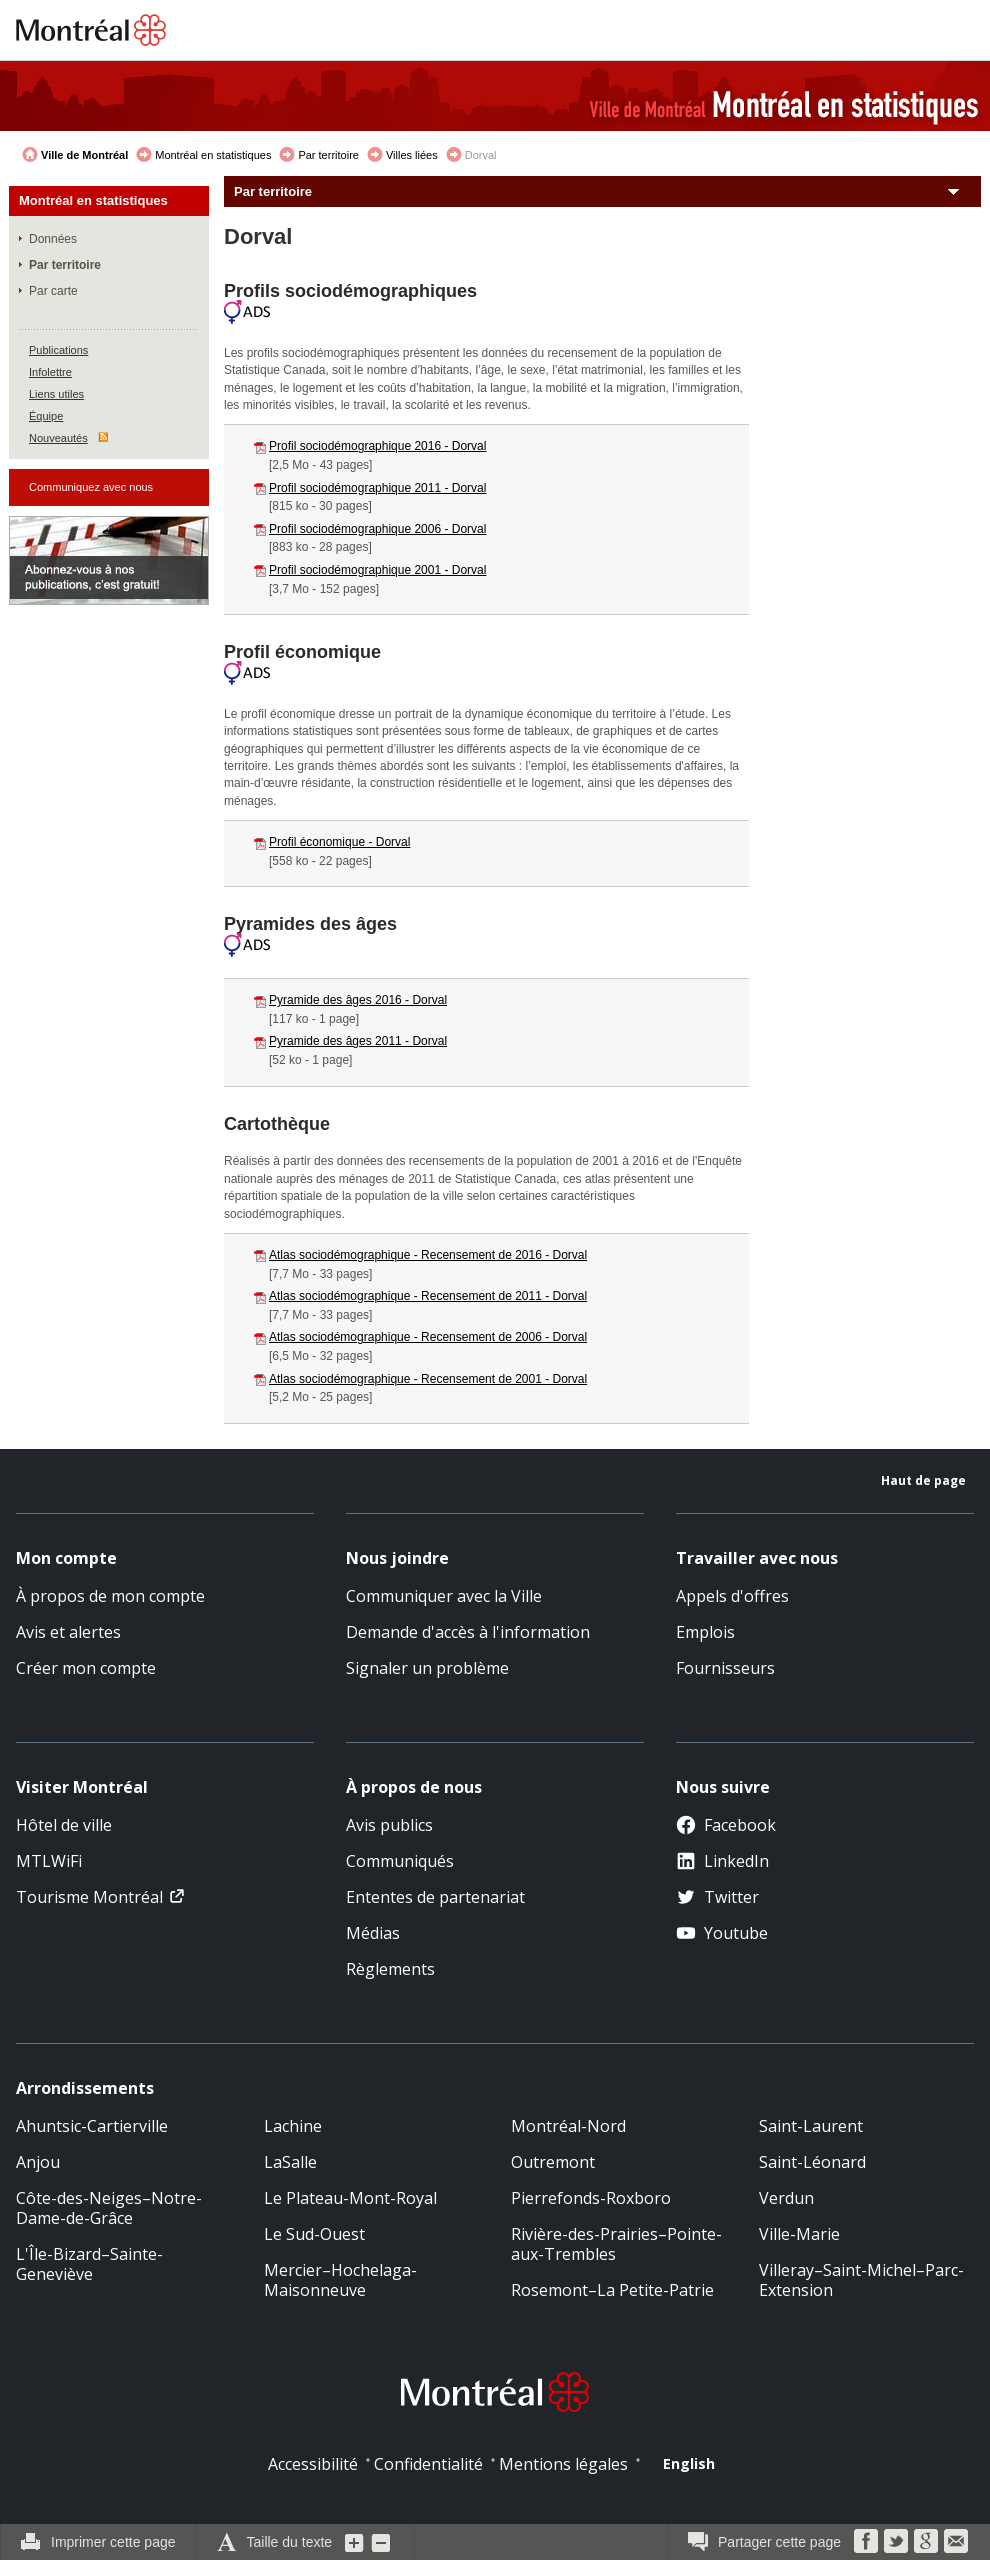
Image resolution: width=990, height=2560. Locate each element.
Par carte (53, 291)
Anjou (38, 2162)
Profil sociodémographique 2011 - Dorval (377, 488)
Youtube (722, 1933)
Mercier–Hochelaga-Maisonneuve (340, 2280)
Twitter (717, 1897)
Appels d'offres (732, 1596)
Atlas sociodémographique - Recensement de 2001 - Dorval (428, 1379)
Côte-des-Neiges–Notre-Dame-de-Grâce (109, 2208)
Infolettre (50, 372)
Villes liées (412, 155)
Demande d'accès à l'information (468, 1632)
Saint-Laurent (811, 2126)
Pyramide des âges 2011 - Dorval (358, 1041)
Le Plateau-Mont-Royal (350, 2198)
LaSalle (290, 2162)
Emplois (705, 1632)
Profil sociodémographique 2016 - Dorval (377, 446)
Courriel (956, 2541)
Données (53, 239)
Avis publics (389, 1825)
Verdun (786, 2198)
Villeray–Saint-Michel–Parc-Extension (861, 2280)
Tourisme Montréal (89, 1897)
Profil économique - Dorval (339, 842)
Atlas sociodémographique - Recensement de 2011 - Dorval (428, 1296)
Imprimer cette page (113, 2542)
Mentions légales (563, 2464)
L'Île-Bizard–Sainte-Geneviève (89, 2264)
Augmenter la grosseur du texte (355, 2542)
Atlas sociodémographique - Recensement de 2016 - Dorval (428, 1255)
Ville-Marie (799, 2234)
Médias (373, 1933)
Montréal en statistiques (213, 155)
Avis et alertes (68, 1632)
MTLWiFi (49, 1861)
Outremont (553, 2162)
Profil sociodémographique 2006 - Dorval (377, 529)
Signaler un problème (427, 1668)
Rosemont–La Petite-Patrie (612, 2290)
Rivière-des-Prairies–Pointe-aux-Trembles (616, 2244)
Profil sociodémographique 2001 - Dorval (377, 570)
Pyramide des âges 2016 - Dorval (358, 1000)
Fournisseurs (725, 1668)
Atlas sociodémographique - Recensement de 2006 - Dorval (428, 1337)
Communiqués (400, 1861)
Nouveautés (58, 438)
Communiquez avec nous (91, 487)
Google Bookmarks (926, 2541)
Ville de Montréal (84, 155)
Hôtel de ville (64, 1825)
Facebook (726, 1825)
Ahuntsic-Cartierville (92, 2126)
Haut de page (923, 1480)
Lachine (293, 2126)
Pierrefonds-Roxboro (591, 2198)
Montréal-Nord (568, 2126)
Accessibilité (313, 2464)
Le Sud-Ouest (314, 2234)
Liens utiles (56, 394)
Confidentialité (428, 2464)
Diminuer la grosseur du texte (381, 2542)
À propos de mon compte (110, 1596)
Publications (58, 350)
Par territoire (328, 155)
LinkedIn (722, 1861)
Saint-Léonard (812, 2162)
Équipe (46, 416)
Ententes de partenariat (435, 1897)
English (689, 2463)
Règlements (390, 1969)
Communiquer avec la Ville (444, 1596)
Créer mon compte (86, 1668)
